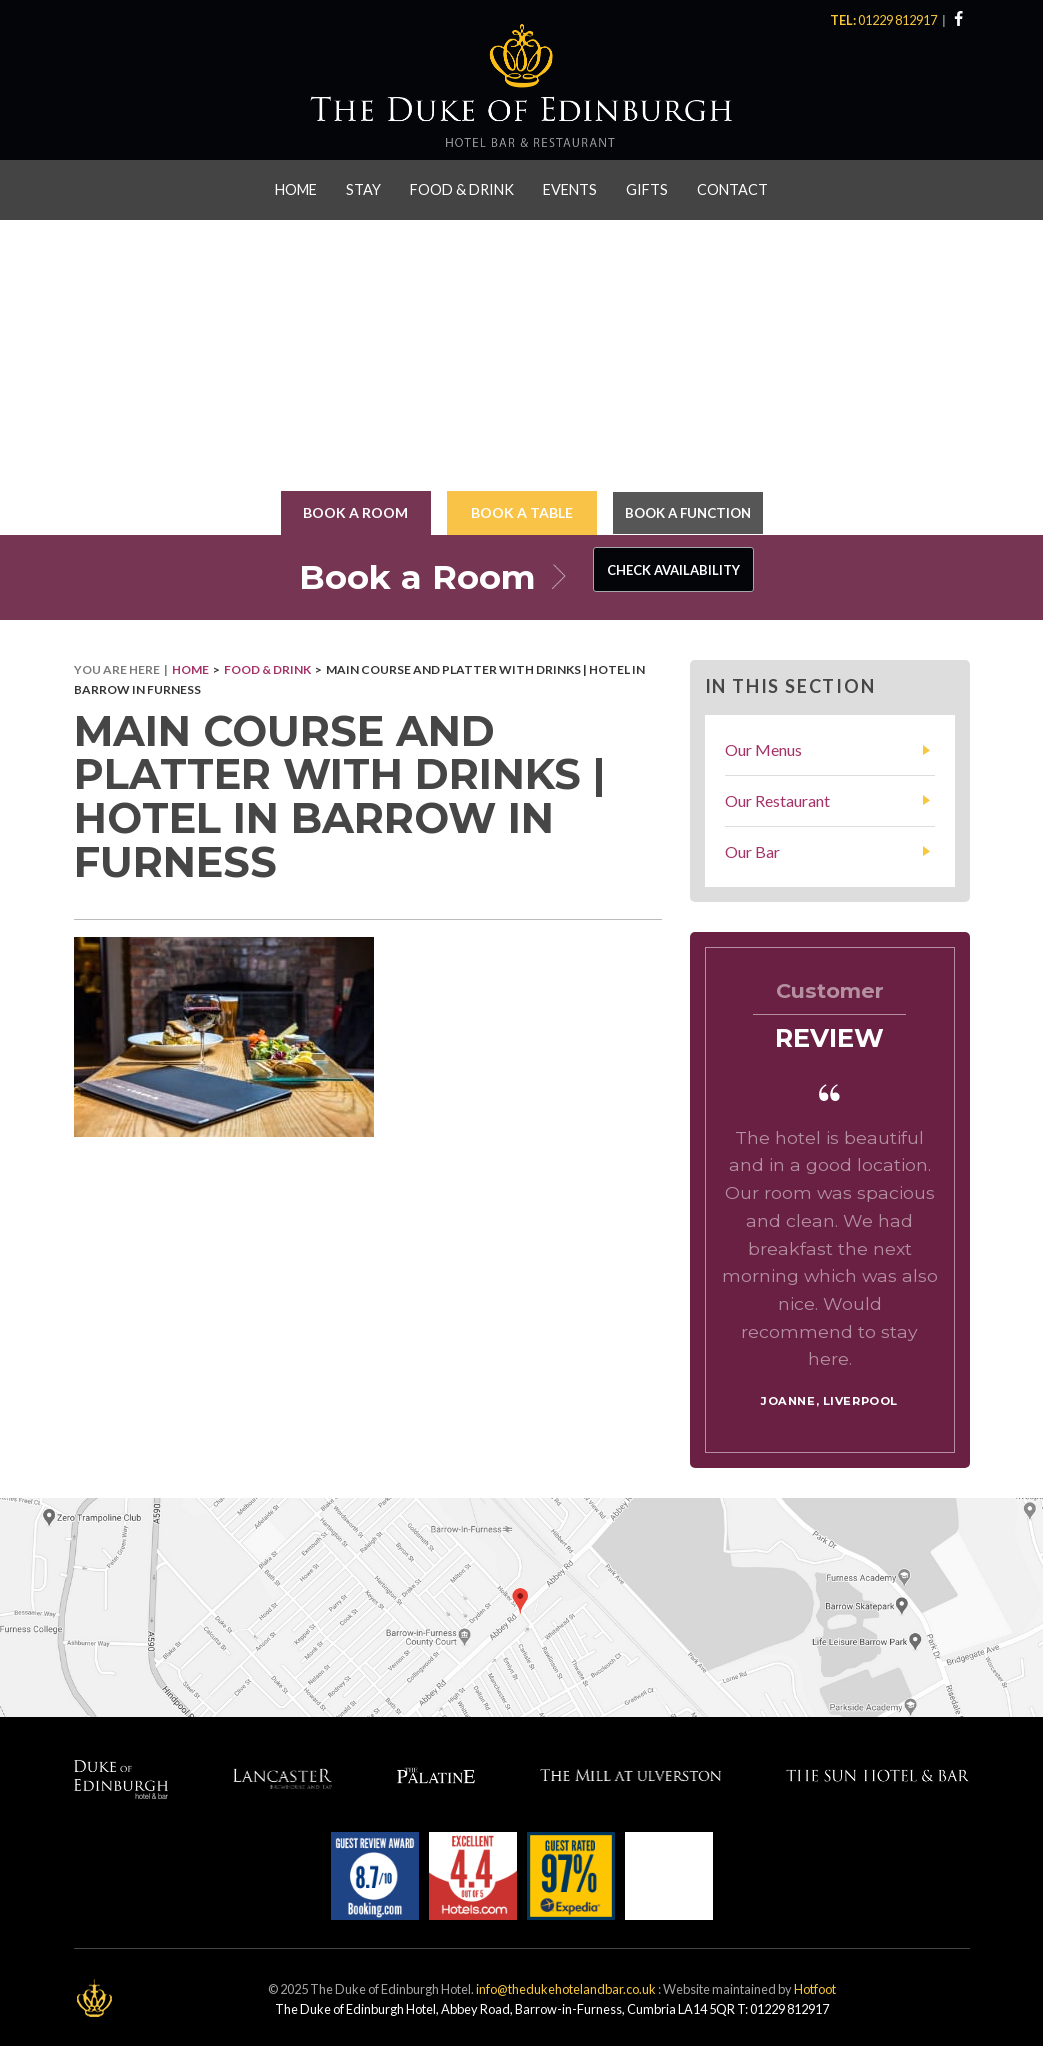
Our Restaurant (777, 797)
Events (570, 186)
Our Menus (763, 746)
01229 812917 (899, 20)
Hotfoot (815, 1986)
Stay (363, 186)
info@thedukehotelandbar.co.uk (566, 1986)
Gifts (647, 186)
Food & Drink (462, 186)
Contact (732, 186)
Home (296, 186)
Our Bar (752, 848)
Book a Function (687, 509)
